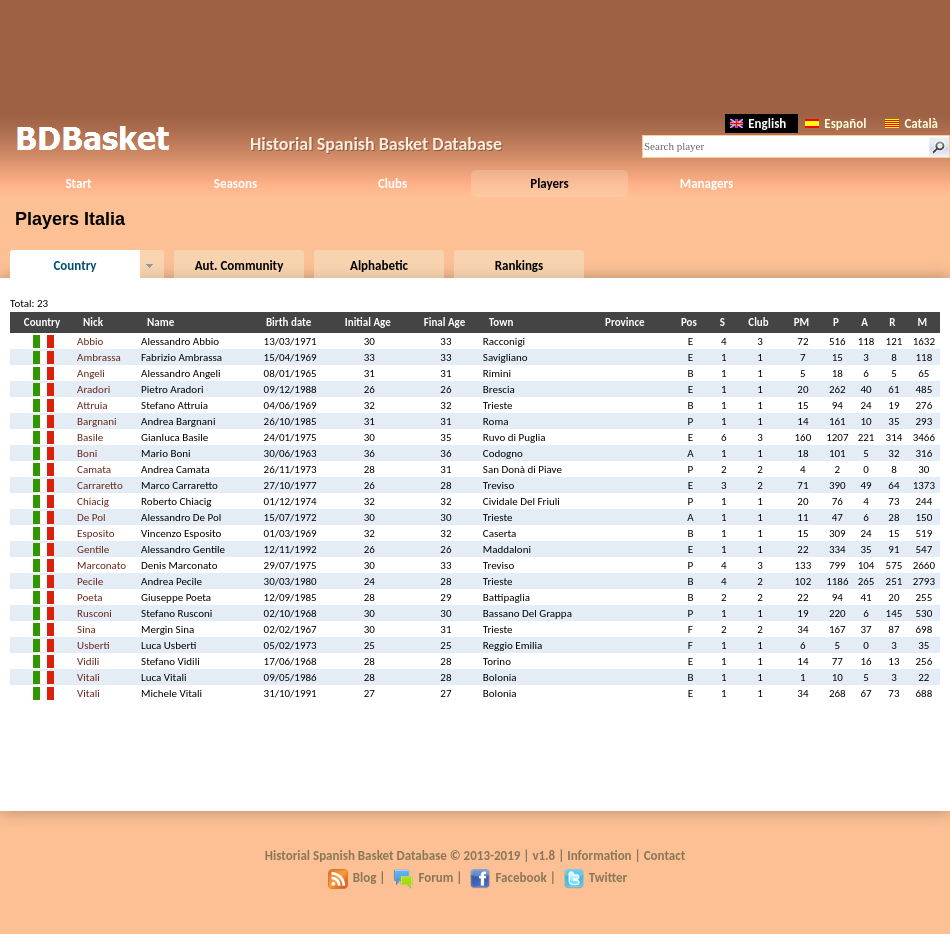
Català (911, 123)
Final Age (448, 322)
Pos (692, 322)
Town (504, 322)
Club (761, 322)
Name (163, 322)
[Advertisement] (475, 55)
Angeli (91, 373)
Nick (96, 322)
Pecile (90, 581)
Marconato (101, 565)
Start (78, 183)
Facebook (508, 877)
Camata (94, 469)
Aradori (93, 389)
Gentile (93, 549)
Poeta (90, 597)
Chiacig (93, 501)
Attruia (92, 405)
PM (804, 322)
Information (599, 855)
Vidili (88, 661)
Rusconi (94, 613)
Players (549, 183)
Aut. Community (239, 265)
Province (627, 322)
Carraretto (100, 485)
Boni (87, 453)
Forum (423, 877)
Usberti (93, 645)
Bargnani (96, 421)
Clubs (392, 183)
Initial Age (371, 322)
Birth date (291, 322)
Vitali (88, 677)
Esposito (95, 533)
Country (74, 265)
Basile (90, 437)
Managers (706, 183)
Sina (86, 629)
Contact (664, 855)
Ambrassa (99, 357)
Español (835, 123)
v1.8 (543, 855)
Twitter (595, 877)
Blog (352, 877)
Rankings (519, 265)
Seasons (235, 183)
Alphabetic (379, 265)
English (758, 123)
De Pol (91, 517)
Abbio (90, 341)
